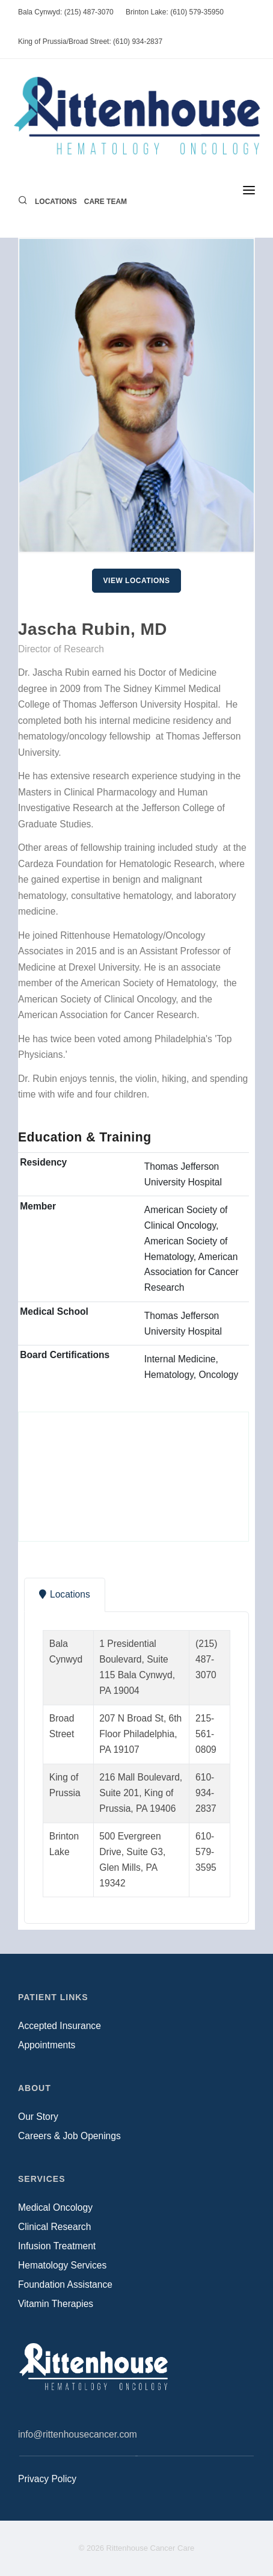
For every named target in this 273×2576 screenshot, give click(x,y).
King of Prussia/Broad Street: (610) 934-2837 (90, 41)
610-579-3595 (205, 1852)
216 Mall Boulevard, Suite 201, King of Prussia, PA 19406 (140, 1793)
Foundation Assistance (65, 2284)
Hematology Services (62, 2265)
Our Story (38, 2116)
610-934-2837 (205, 1793)
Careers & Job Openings (69, 2136)
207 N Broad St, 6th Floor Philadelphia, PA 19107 (140, 1734)
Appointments (46, 2045)
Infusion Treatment (57, 2246)
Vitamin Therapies (55, 2304)
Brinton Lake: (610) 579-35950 (175, 12)
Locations (56, 201)
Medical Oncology (55, 2207)
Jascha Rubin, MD (92, 629)
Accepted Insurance (59, 2026)
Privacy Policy (47, 2479)
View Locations (136, 580)
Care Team (105, 201)
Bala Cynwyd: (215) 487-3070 (66, 12)
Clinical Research (54, 2227)
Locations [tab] (64, 1594)
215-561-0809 (205, 1734)
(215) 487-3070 (206, 1659)
